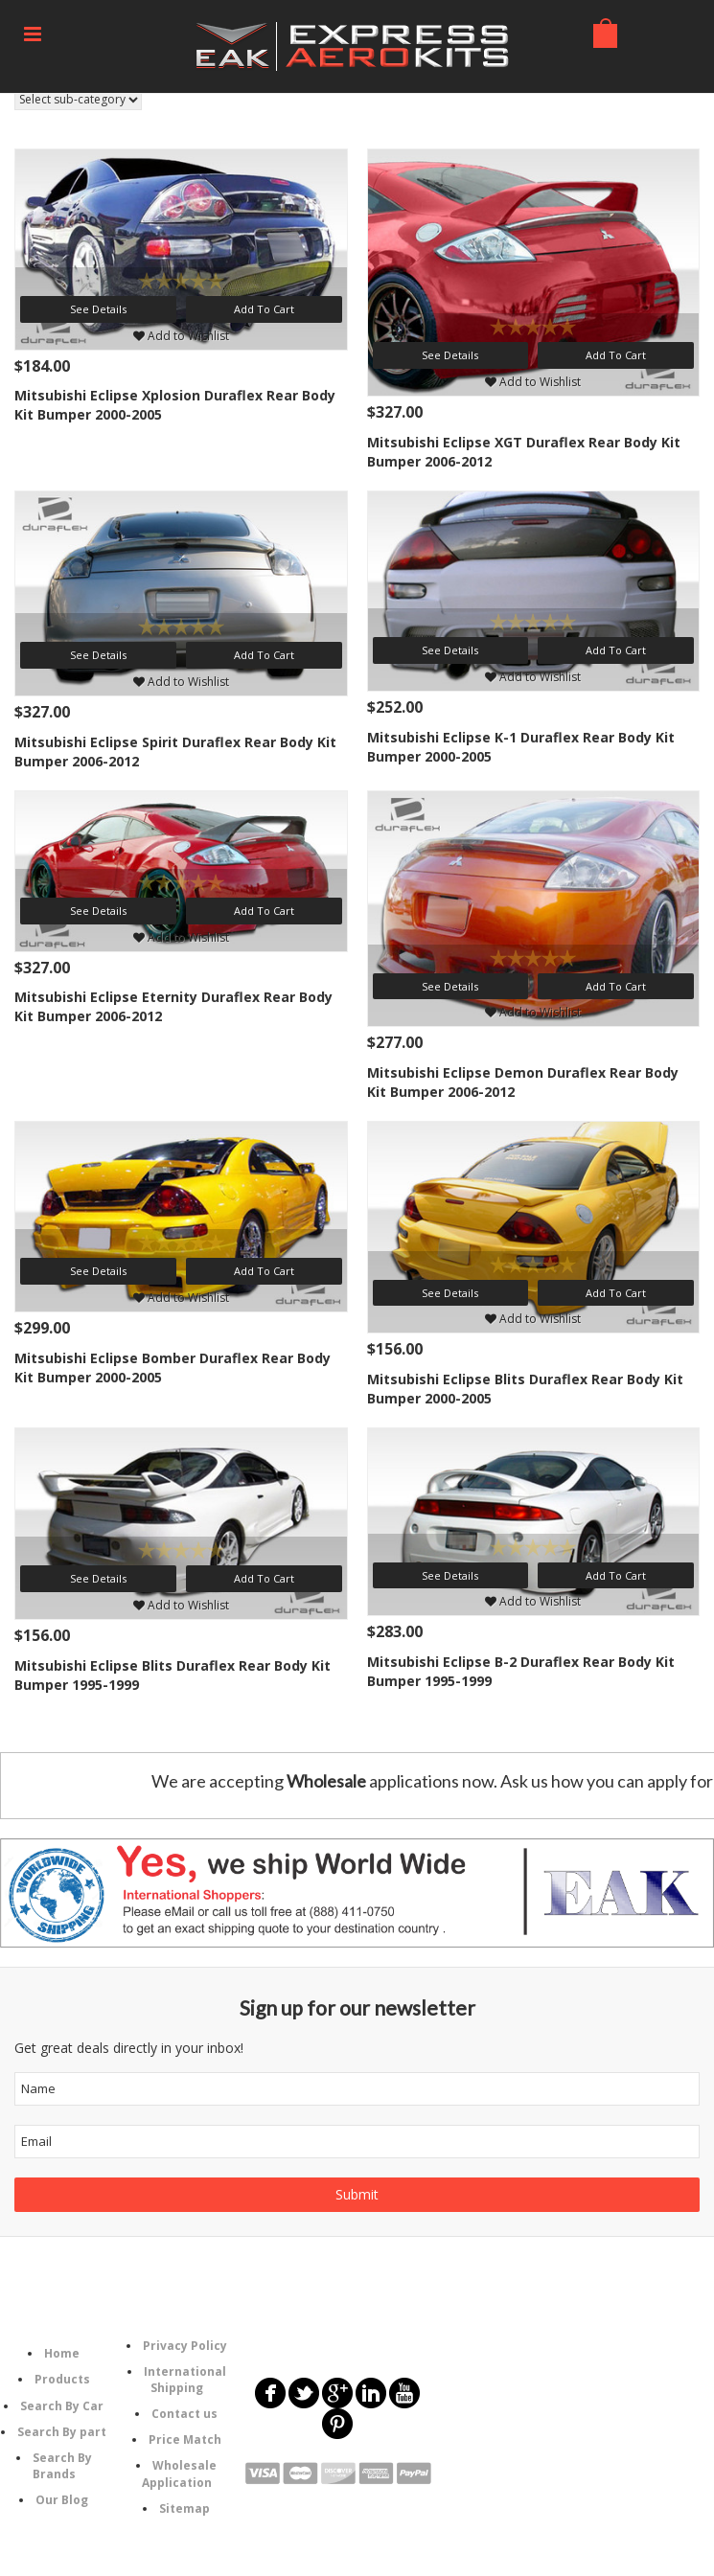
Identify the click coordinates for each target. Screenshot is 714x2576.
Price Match (185, 2439)
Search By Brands (62, 2466)
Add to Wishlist (181, 336)
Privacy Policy (185, 2345)
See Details (98, 309)
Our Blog (61, 2500)
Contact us (184, 2413)
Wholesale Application (180, 2473)
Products (62, 2379)
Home (62, 2353)
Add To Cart (264, 309)
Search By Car (62, 2406)
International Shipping (185, 2379)
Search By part (61, 2432)
